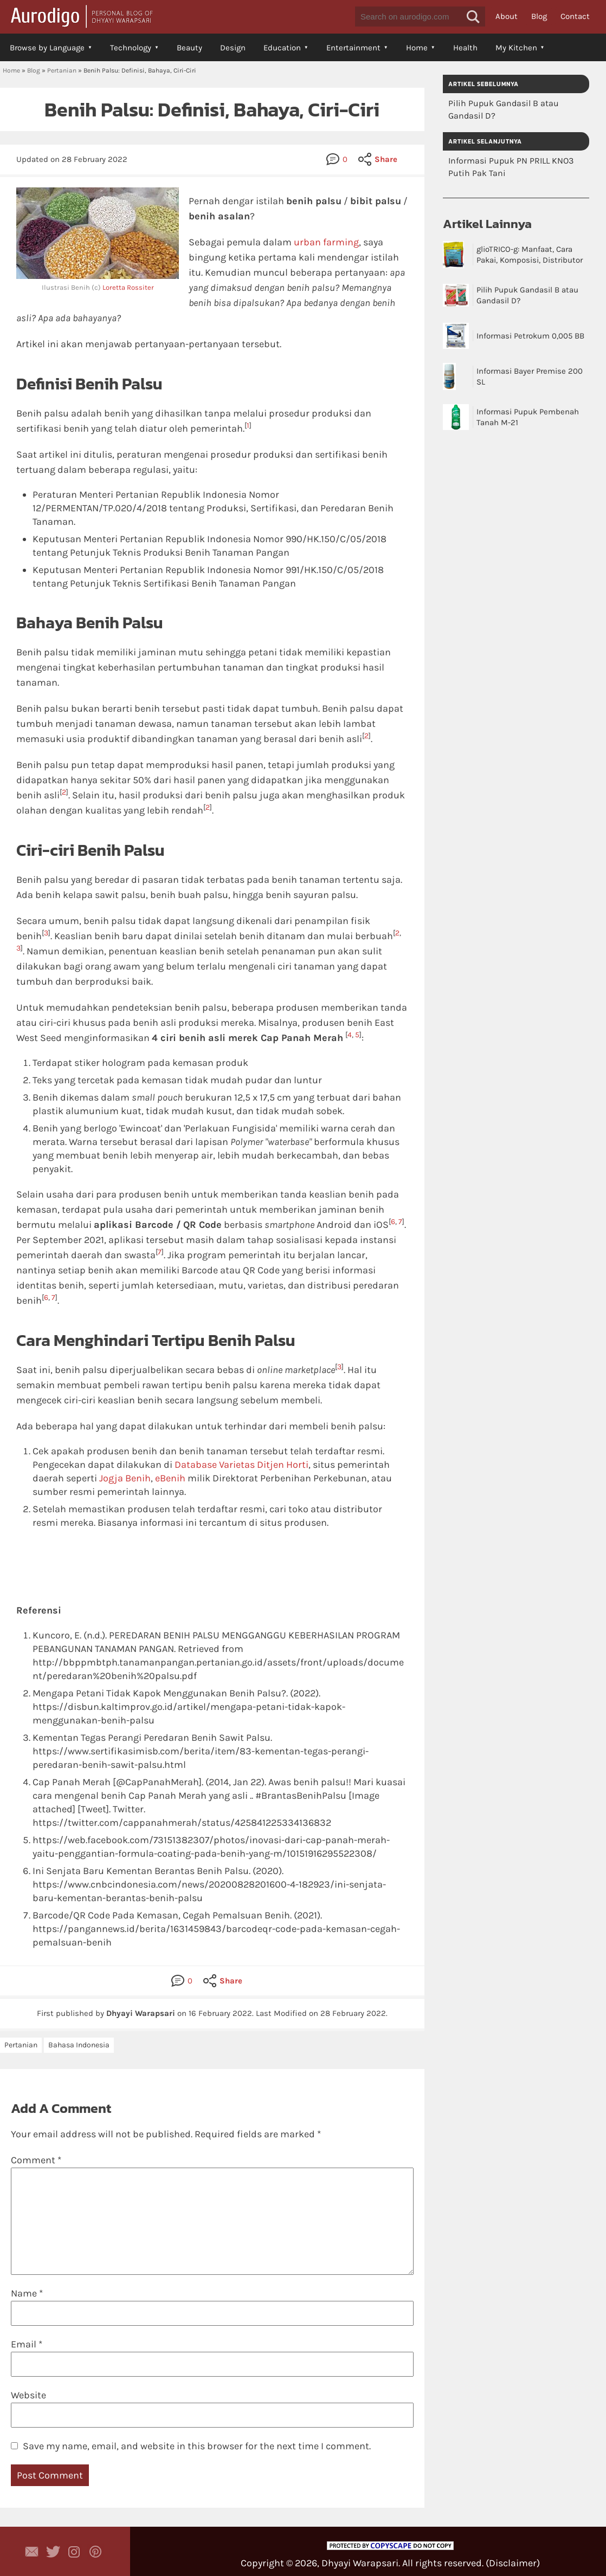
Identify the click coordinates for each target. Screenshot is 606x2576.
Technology (130, 48)
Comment (36, 2160)
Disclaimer (513, 2563)
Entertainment (353, 48)
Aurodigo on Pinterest (95, 2552)
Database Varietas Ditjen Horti (241, 1465)
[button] (473, 16)
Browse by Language (47, 48)
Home (417, 48)
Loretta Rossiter (128, 287)
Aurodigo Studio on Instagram (74, 2552)
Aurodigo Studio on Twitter (53, 2552)
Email (26, 2344)
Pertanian (61, 70)
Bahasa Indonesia (78, 2045)
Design (233, 48)
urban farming (326, 242)
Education (282, 48)
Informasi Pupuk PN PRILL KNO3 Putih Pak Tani (510, 166)
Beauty (189, 48)
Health (465, 48)
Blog (539, 16)
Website (28, 2395)
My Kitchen (516, 48)
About (506, 16)
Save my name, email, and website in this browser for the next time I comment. (197, 2446)
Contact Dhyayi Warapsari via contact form (32, 2552)
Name (27, 2293)
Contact (575, 16)
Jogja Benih (125, 1478)
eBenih (170, 1478)
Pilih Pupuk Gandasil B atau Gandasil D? (503, 109)
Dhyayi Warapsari (359, 2563)
